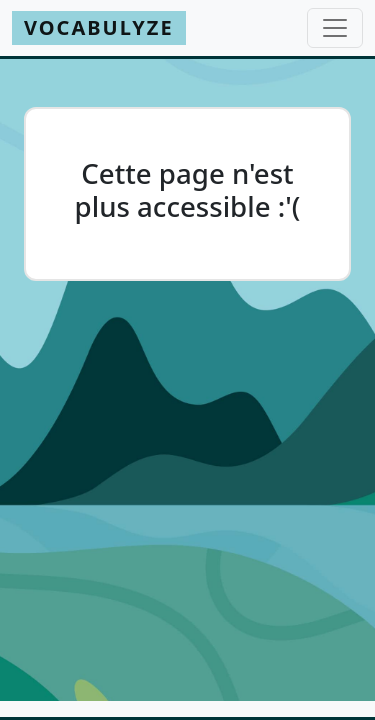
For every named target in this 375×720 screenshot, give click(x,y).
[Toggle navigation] (335, 28)
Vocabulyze (99, 27)
